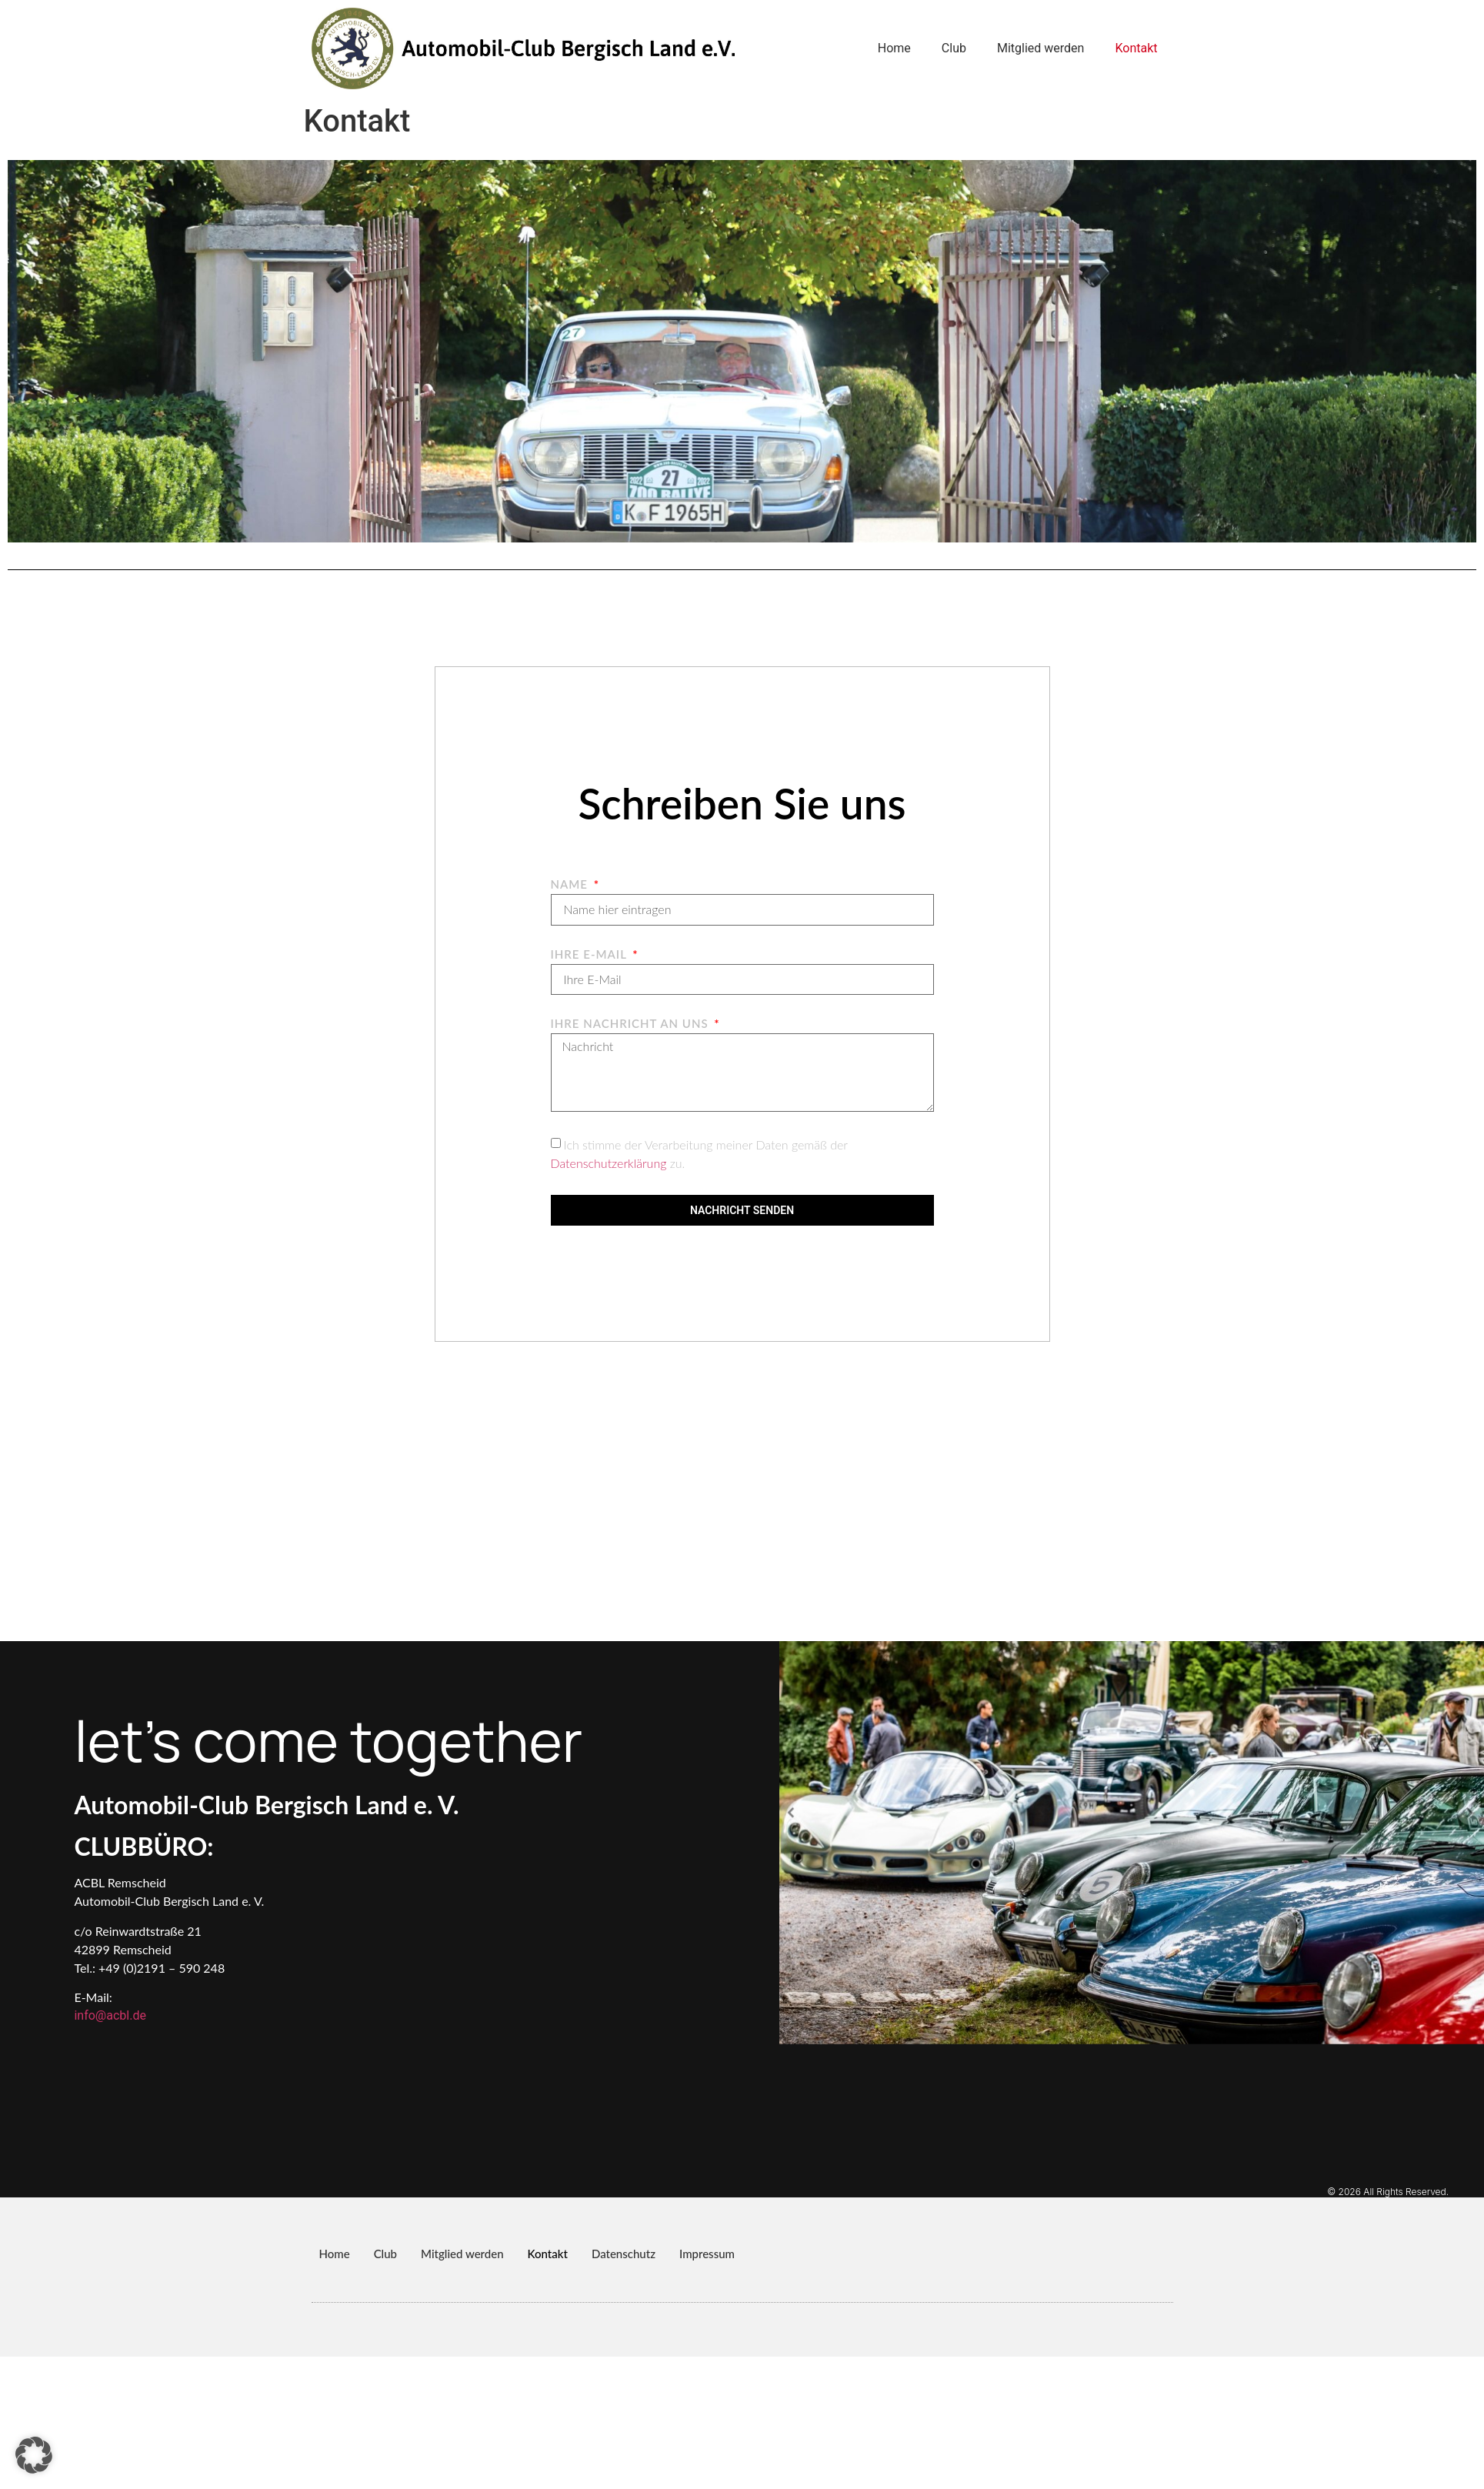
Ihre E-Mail (591, 955)
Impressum (707, 2253)
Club (954, 48)
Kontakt (1136, 48)
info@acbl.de (109, 2015)
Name (571, 885)
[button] (34, 2455)
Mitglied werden (1040, 48)
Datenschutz (623, 2253)
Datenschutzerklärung (609, 1162)
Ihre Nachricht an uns (631, 1024)
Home (894, 48)
